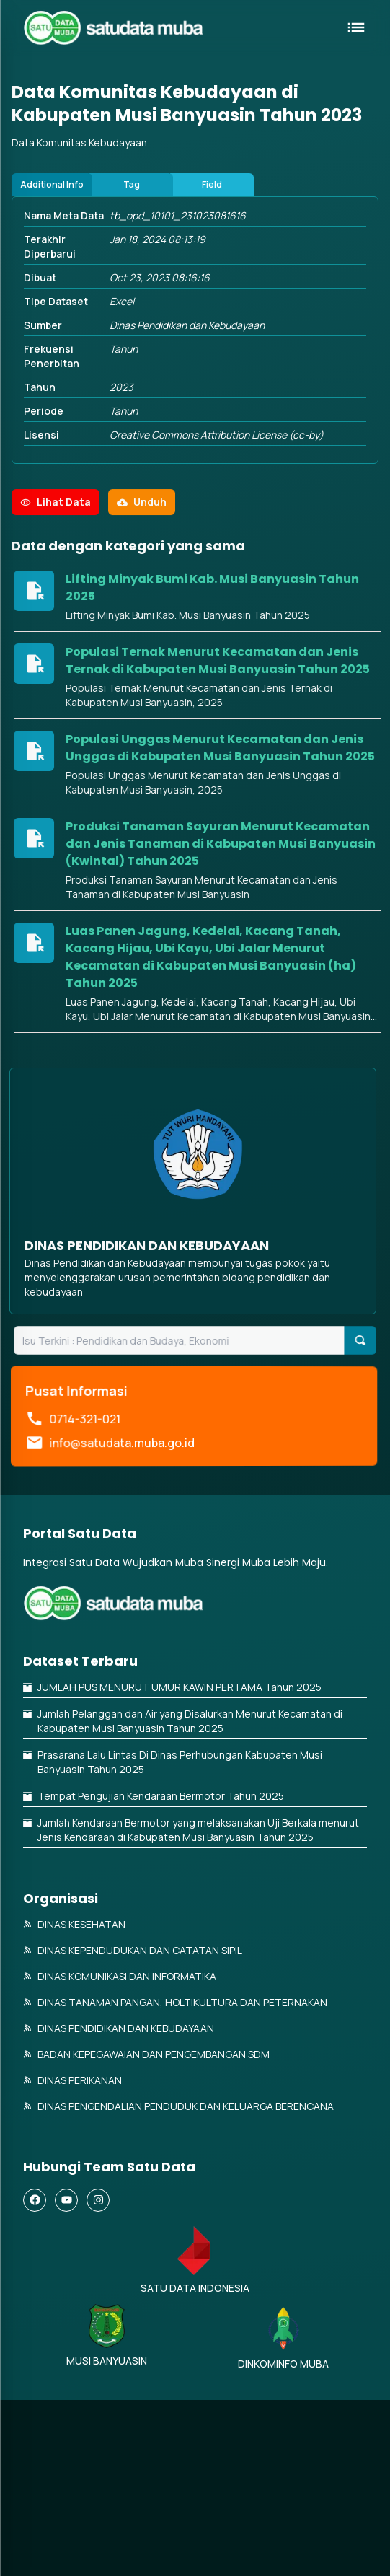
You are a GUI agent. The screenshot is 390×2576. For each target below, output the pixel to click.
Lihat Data (55, 566)
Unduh (142, 566)
